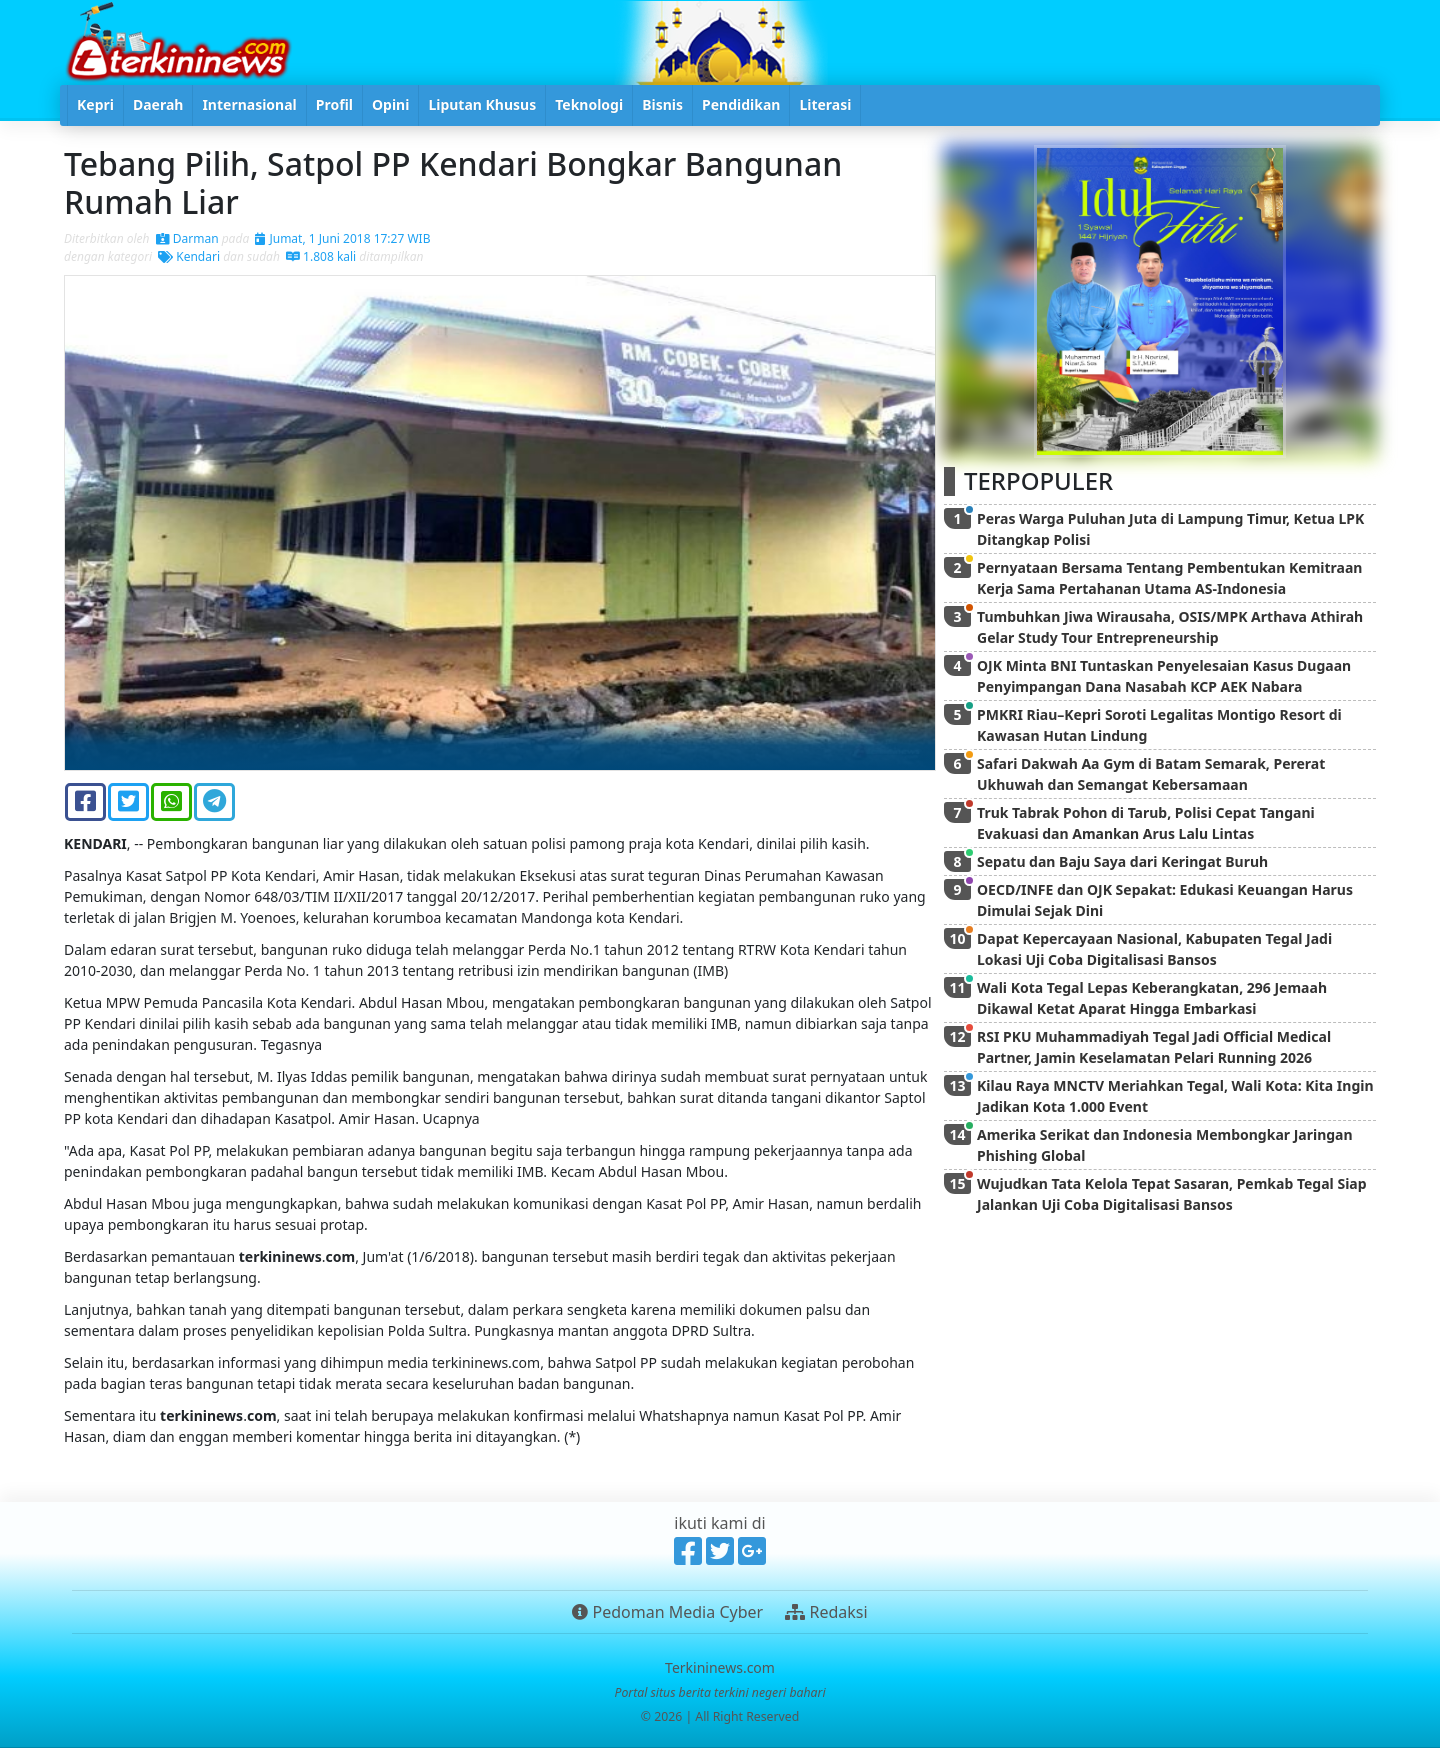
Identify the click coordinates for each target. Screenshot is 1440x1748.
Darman (187, 238)
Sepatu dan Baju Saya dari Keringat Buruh (1122, 861)
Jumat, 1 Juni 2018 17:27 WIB (342, 238)
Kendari (189, 256)
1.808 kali (321, 256)
